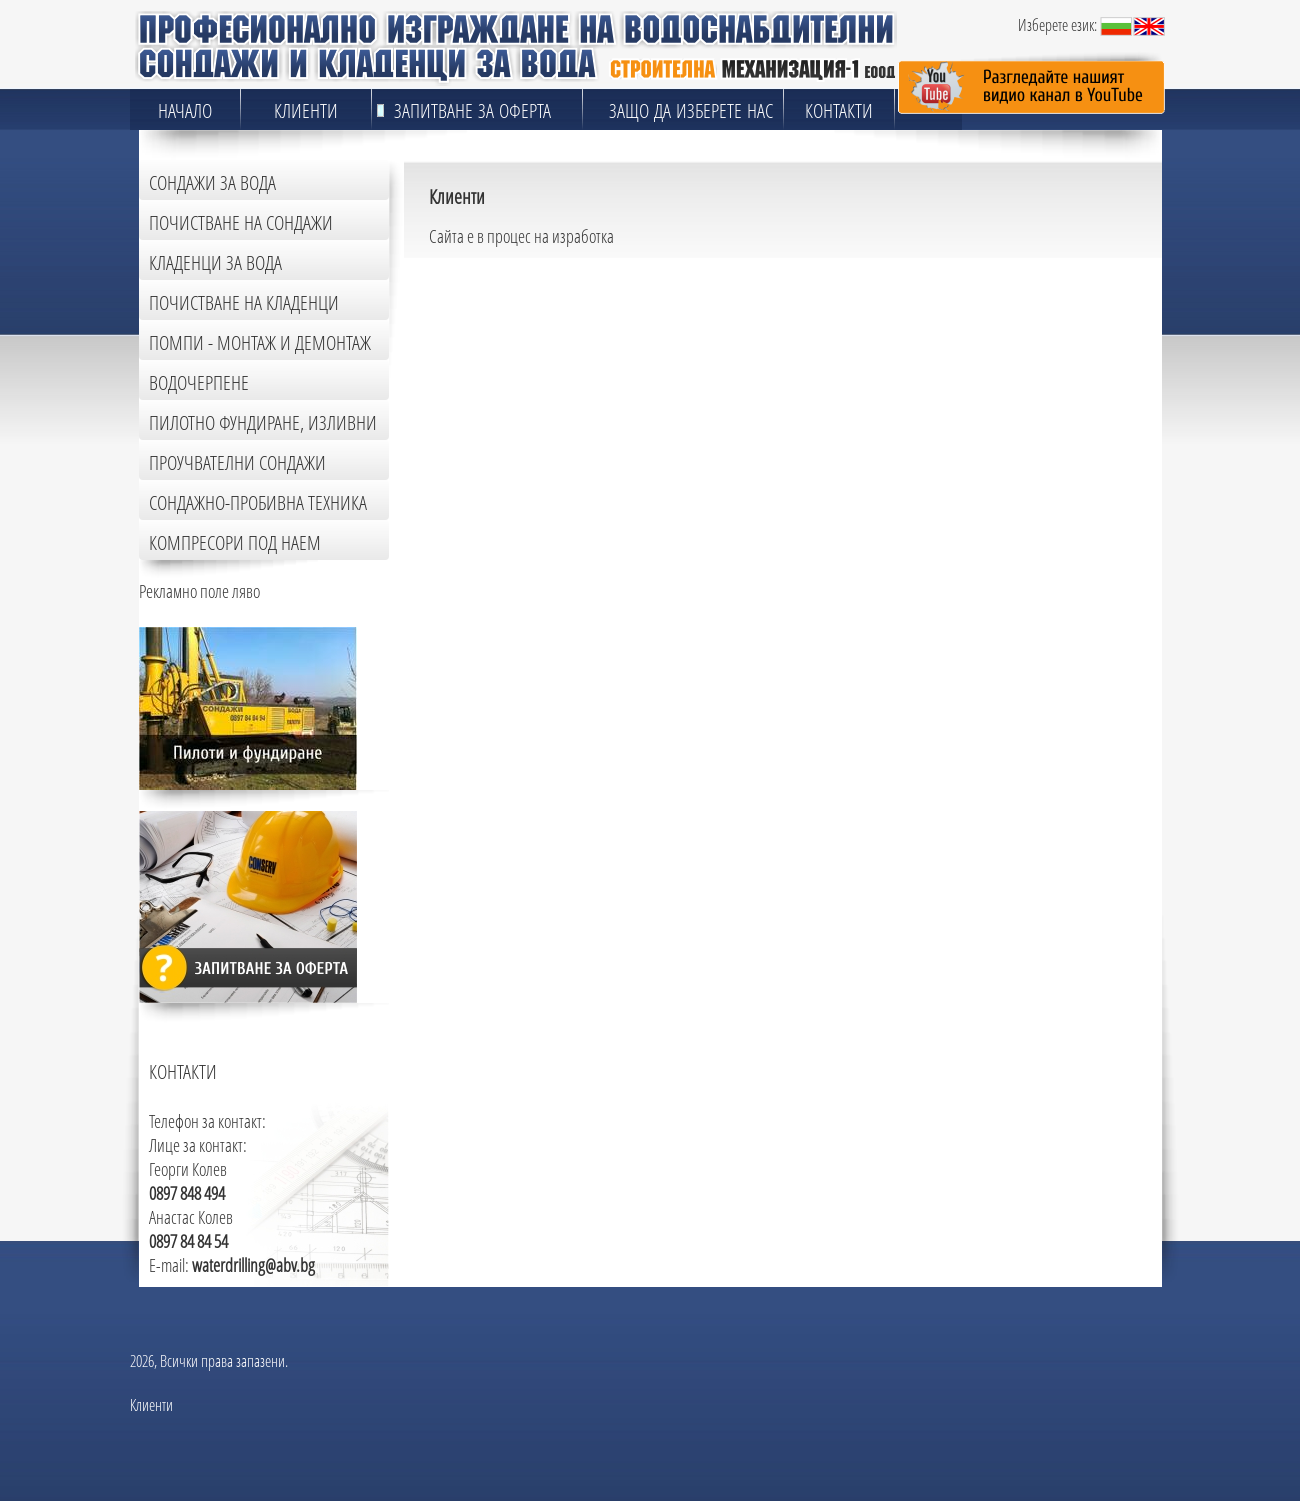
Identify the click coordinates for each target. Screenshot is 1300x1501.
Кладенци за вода (215, 262)
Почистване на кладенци (244, 302)
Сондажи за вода (212, 182)
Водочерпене (199, 382)
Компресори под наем (235, 542)
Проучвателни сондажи (237, 462)
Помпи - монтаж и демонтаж (260, 342)
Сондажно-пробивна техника (258, 502)
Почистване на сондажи (241, 222)
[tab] (264, 180)
